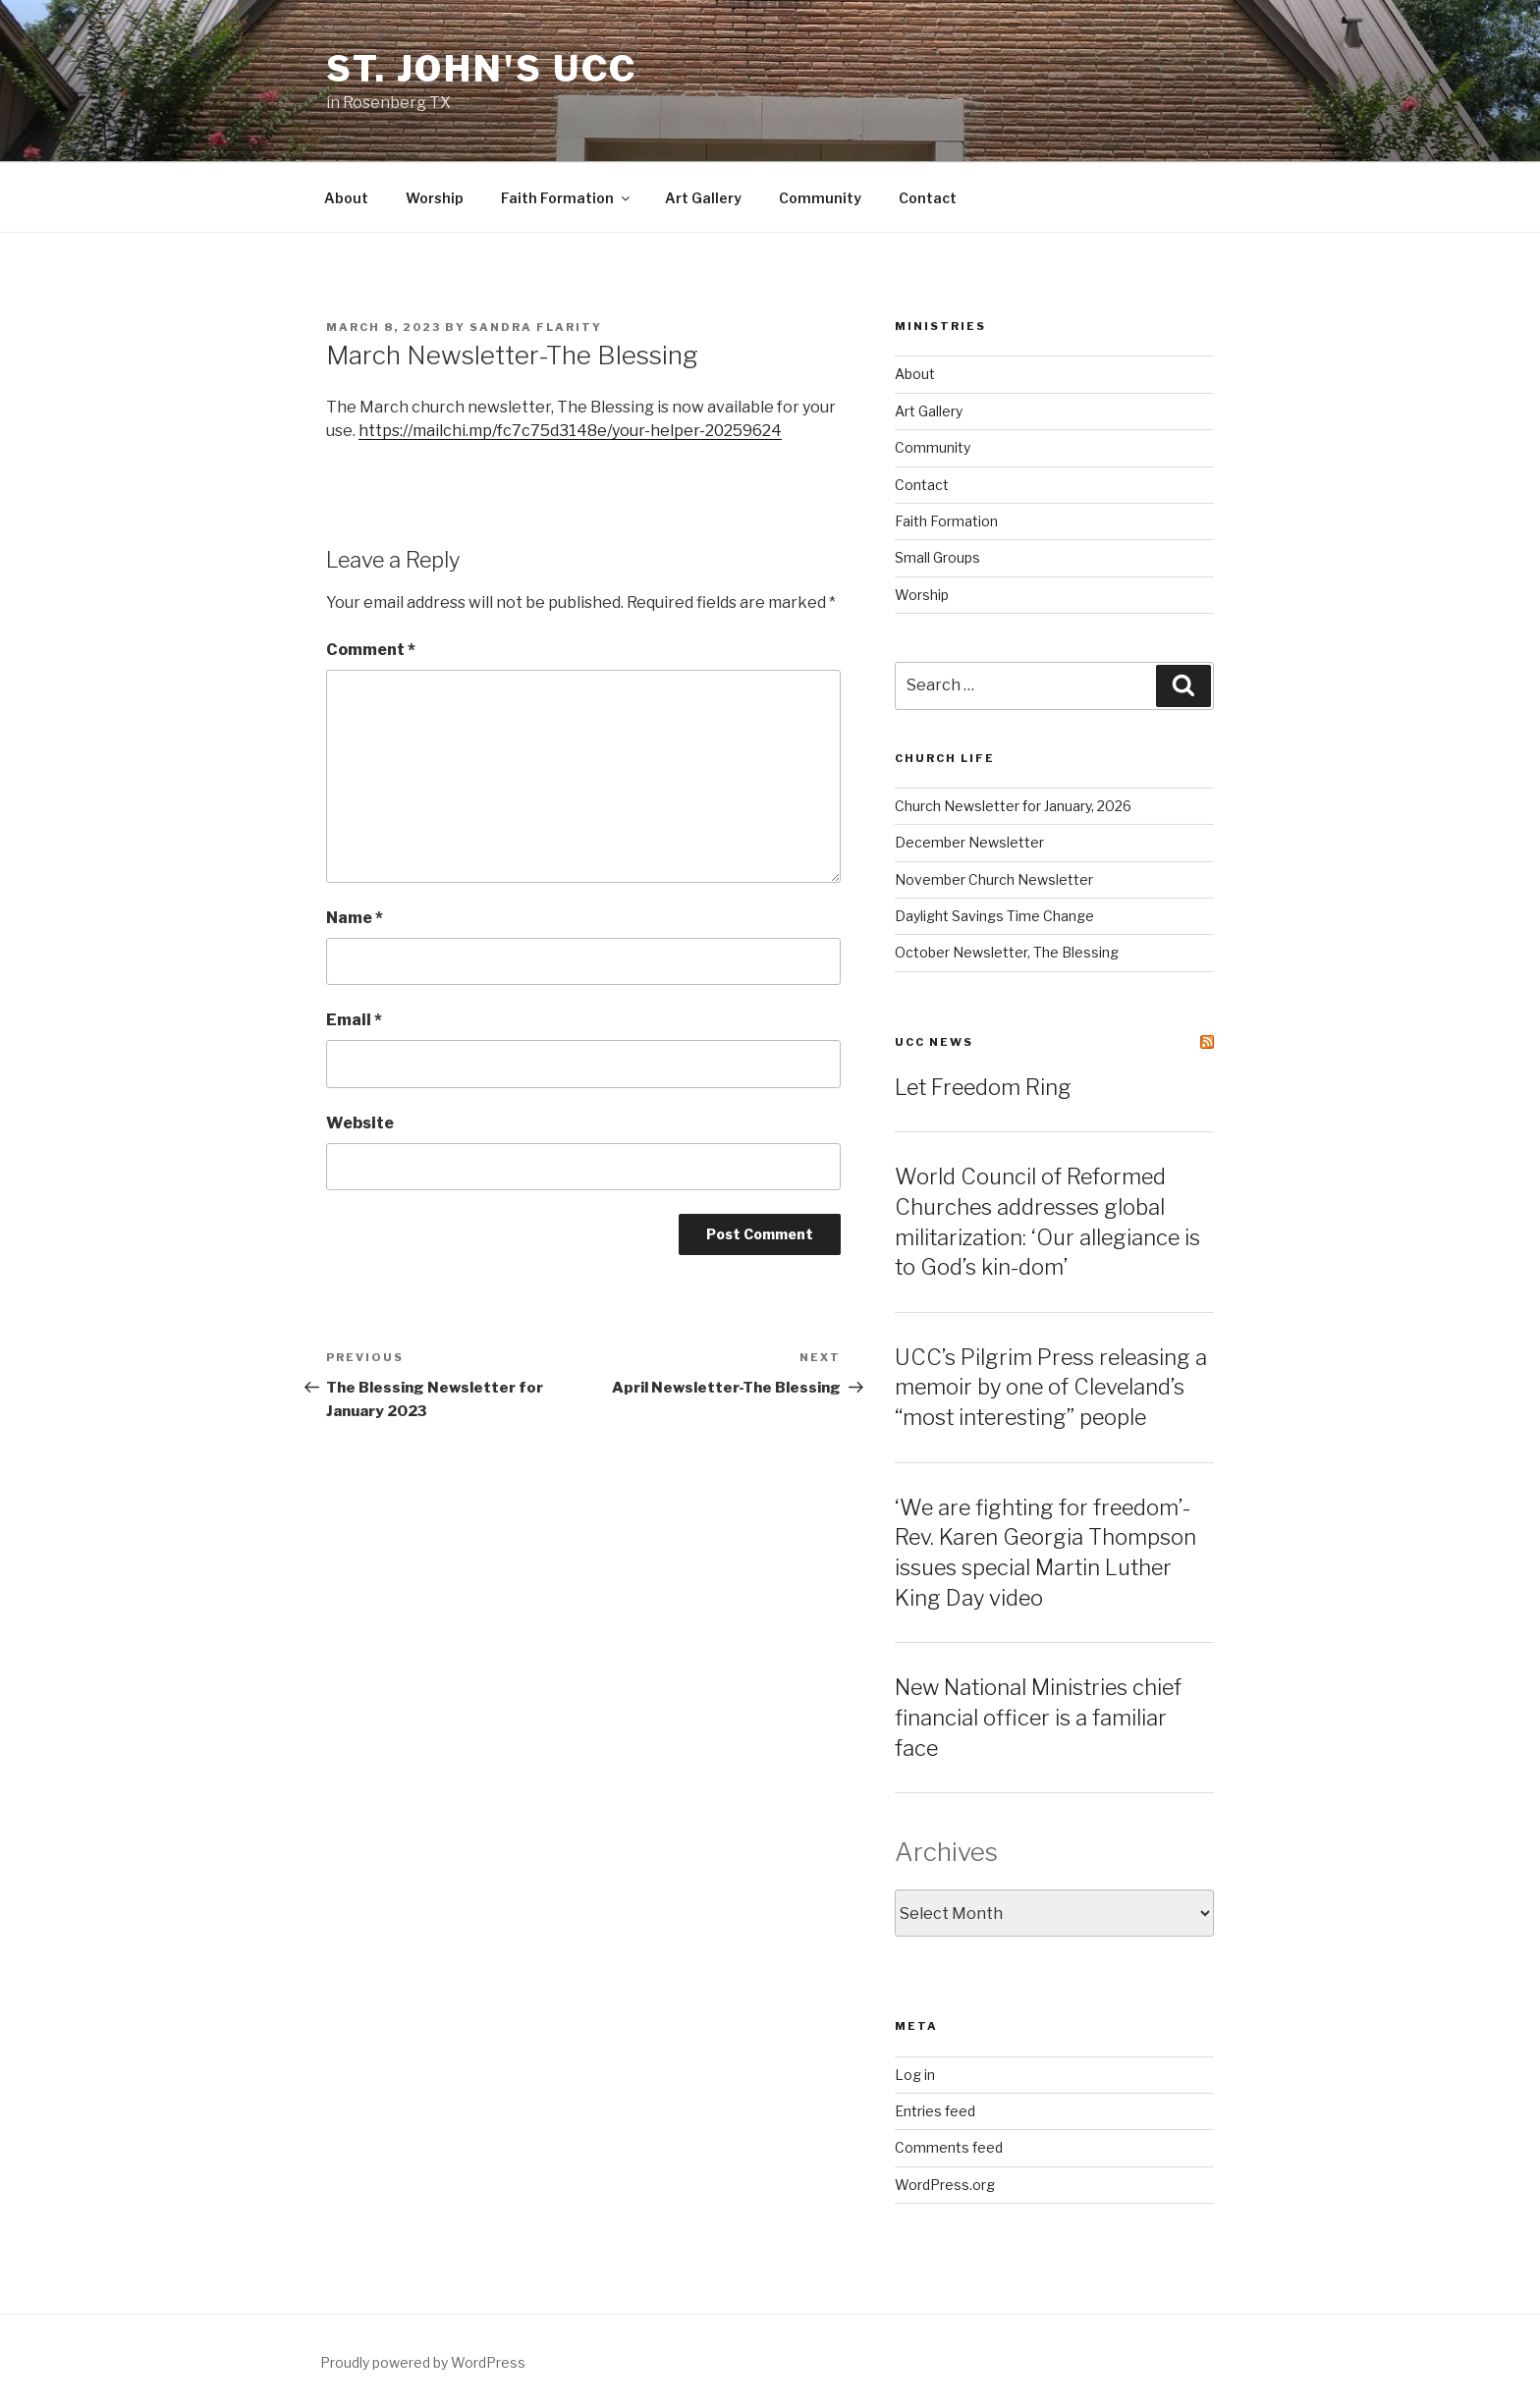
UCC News (934, 1042)
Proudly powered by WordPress (422, 2362)
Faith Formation (566, 198)
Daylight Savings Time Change (994, 915)
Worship (435, 198)
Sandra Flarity (535, 327)
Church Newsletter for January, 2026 (1013, 805)
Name (354, 917)
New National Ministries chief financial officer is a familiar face (1038, 1717)
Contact (928, 198)
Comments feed (949, 2147)
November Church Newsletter (994, 879)
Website (360, 1123)
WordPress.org (945, 2184)
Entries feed (935, 2111)
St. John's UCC (481, 68)
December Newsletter (969, 842)
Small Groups (937, 557)
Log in (915, 2074)
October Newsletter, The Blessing (1007, 952)
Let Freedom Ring (983, 1087)
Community (820, 198)
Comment (370, 649)
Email (354, 1020)
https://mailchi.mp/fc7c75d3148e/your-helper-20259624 (570, 430)
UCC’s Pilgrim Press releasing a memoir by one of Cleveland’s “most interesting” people (1051, 1387)
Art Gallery (703, 198)
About (346, 198)
